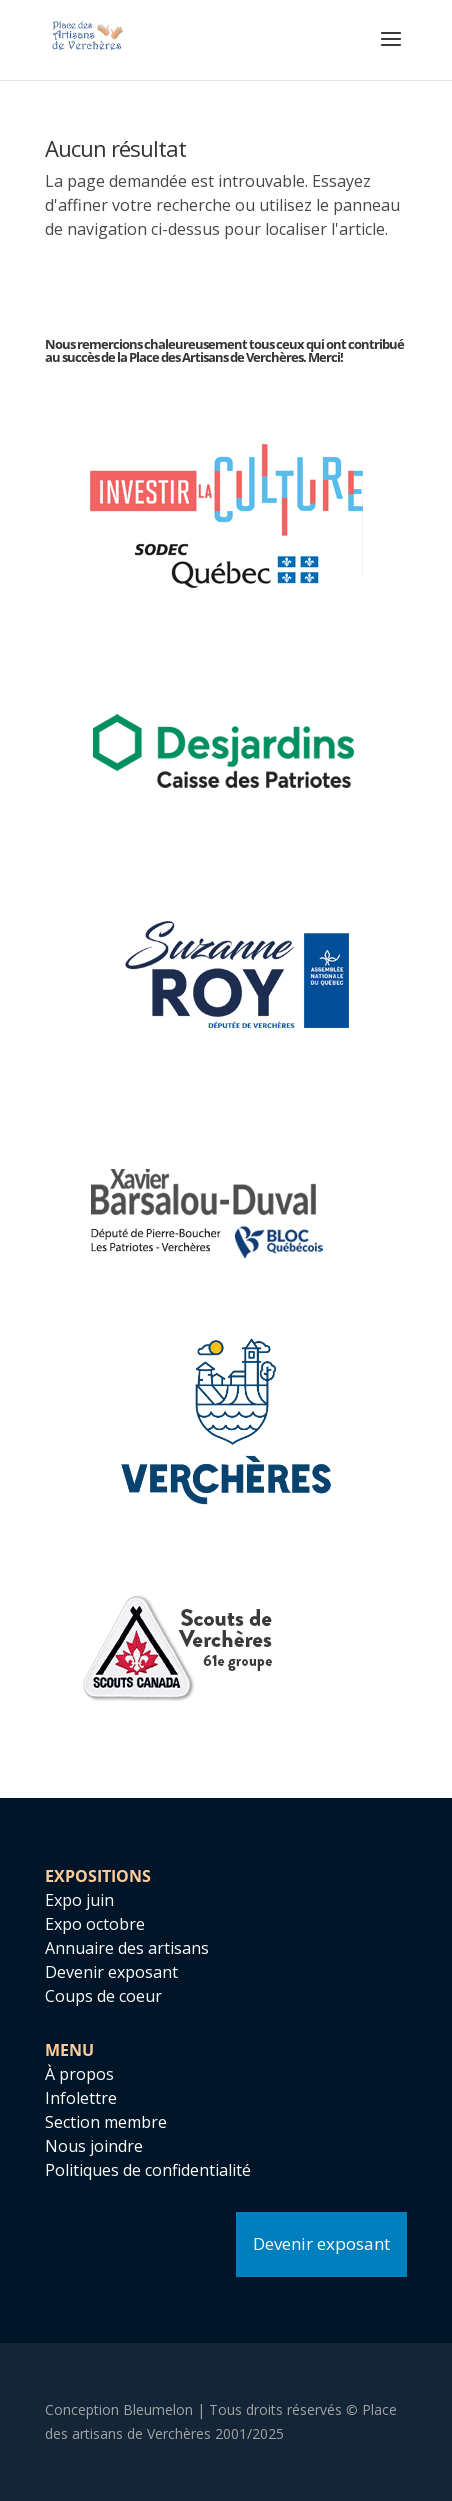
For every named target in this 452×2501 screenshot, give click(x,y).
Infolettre (81, 2098)
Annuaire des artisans (127, 1948)
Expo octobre (95, 1924)
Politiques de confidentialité (148, 2170)
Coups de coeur (103, 1996)
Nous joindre (94, 2146)
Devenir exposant (111, 1972)
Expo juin (79, 1900)
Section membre (106, 2122)
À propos (79, 2074)
